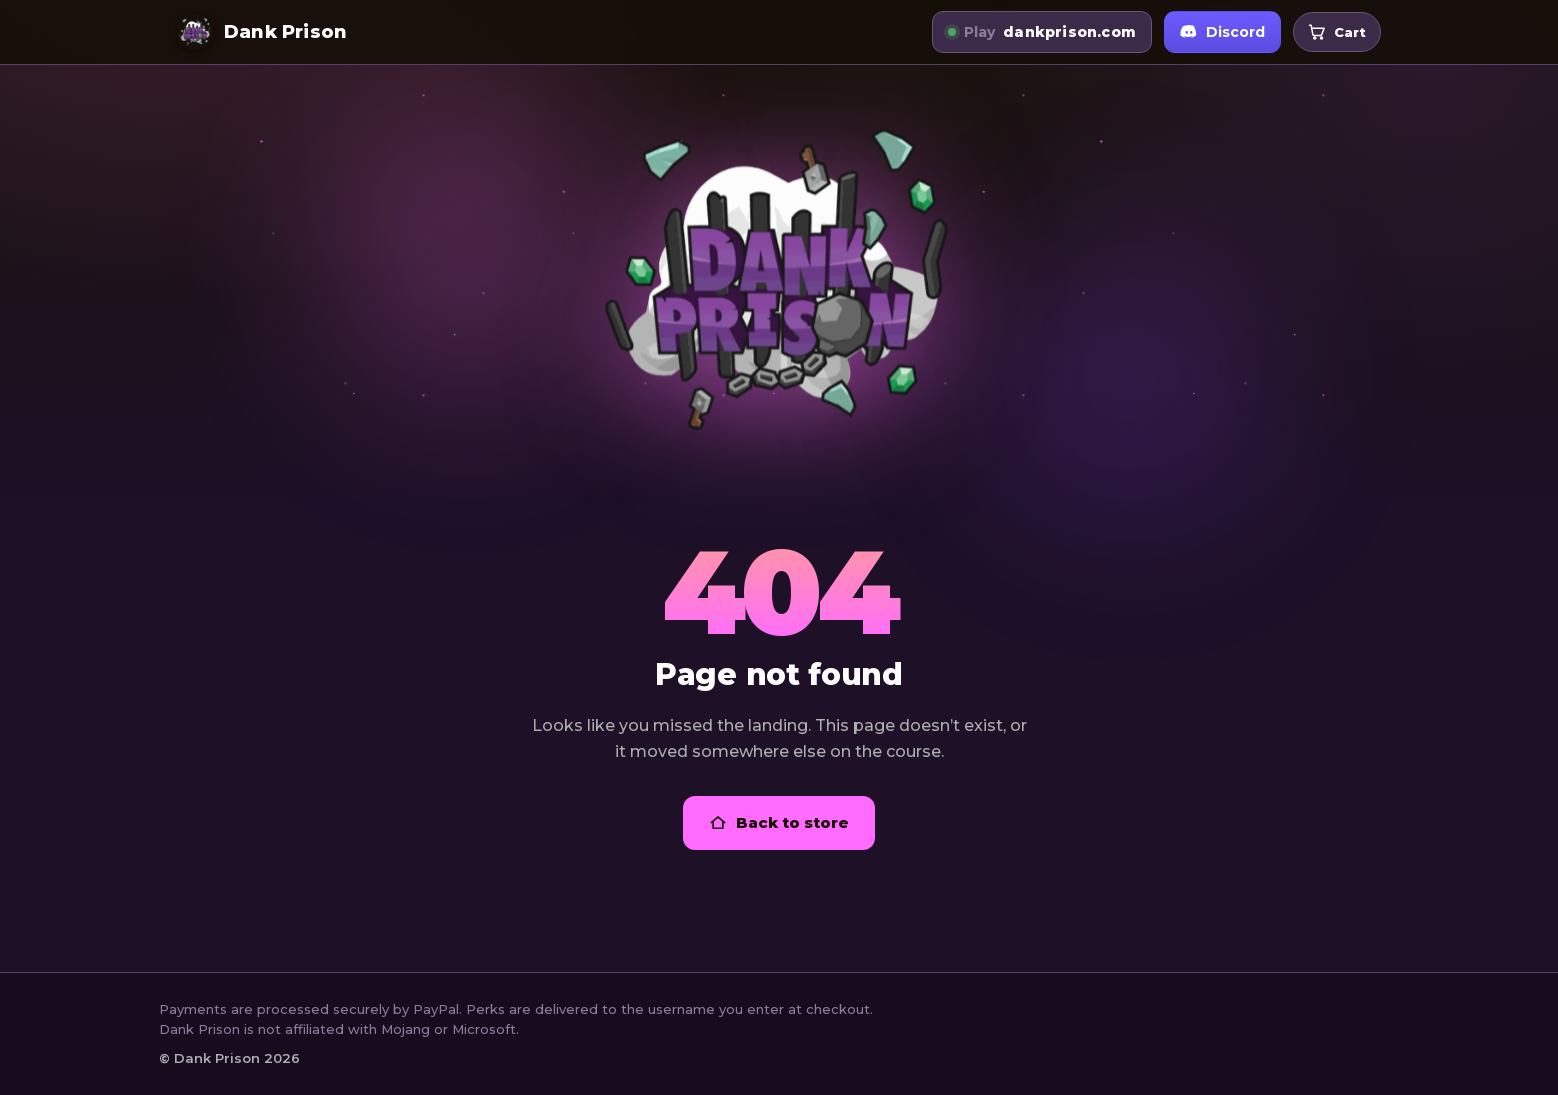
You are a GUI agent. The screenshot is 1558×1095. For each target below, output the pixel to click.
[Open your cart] (1337, 32)
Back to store (779, 822)
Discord (1222, 32)
